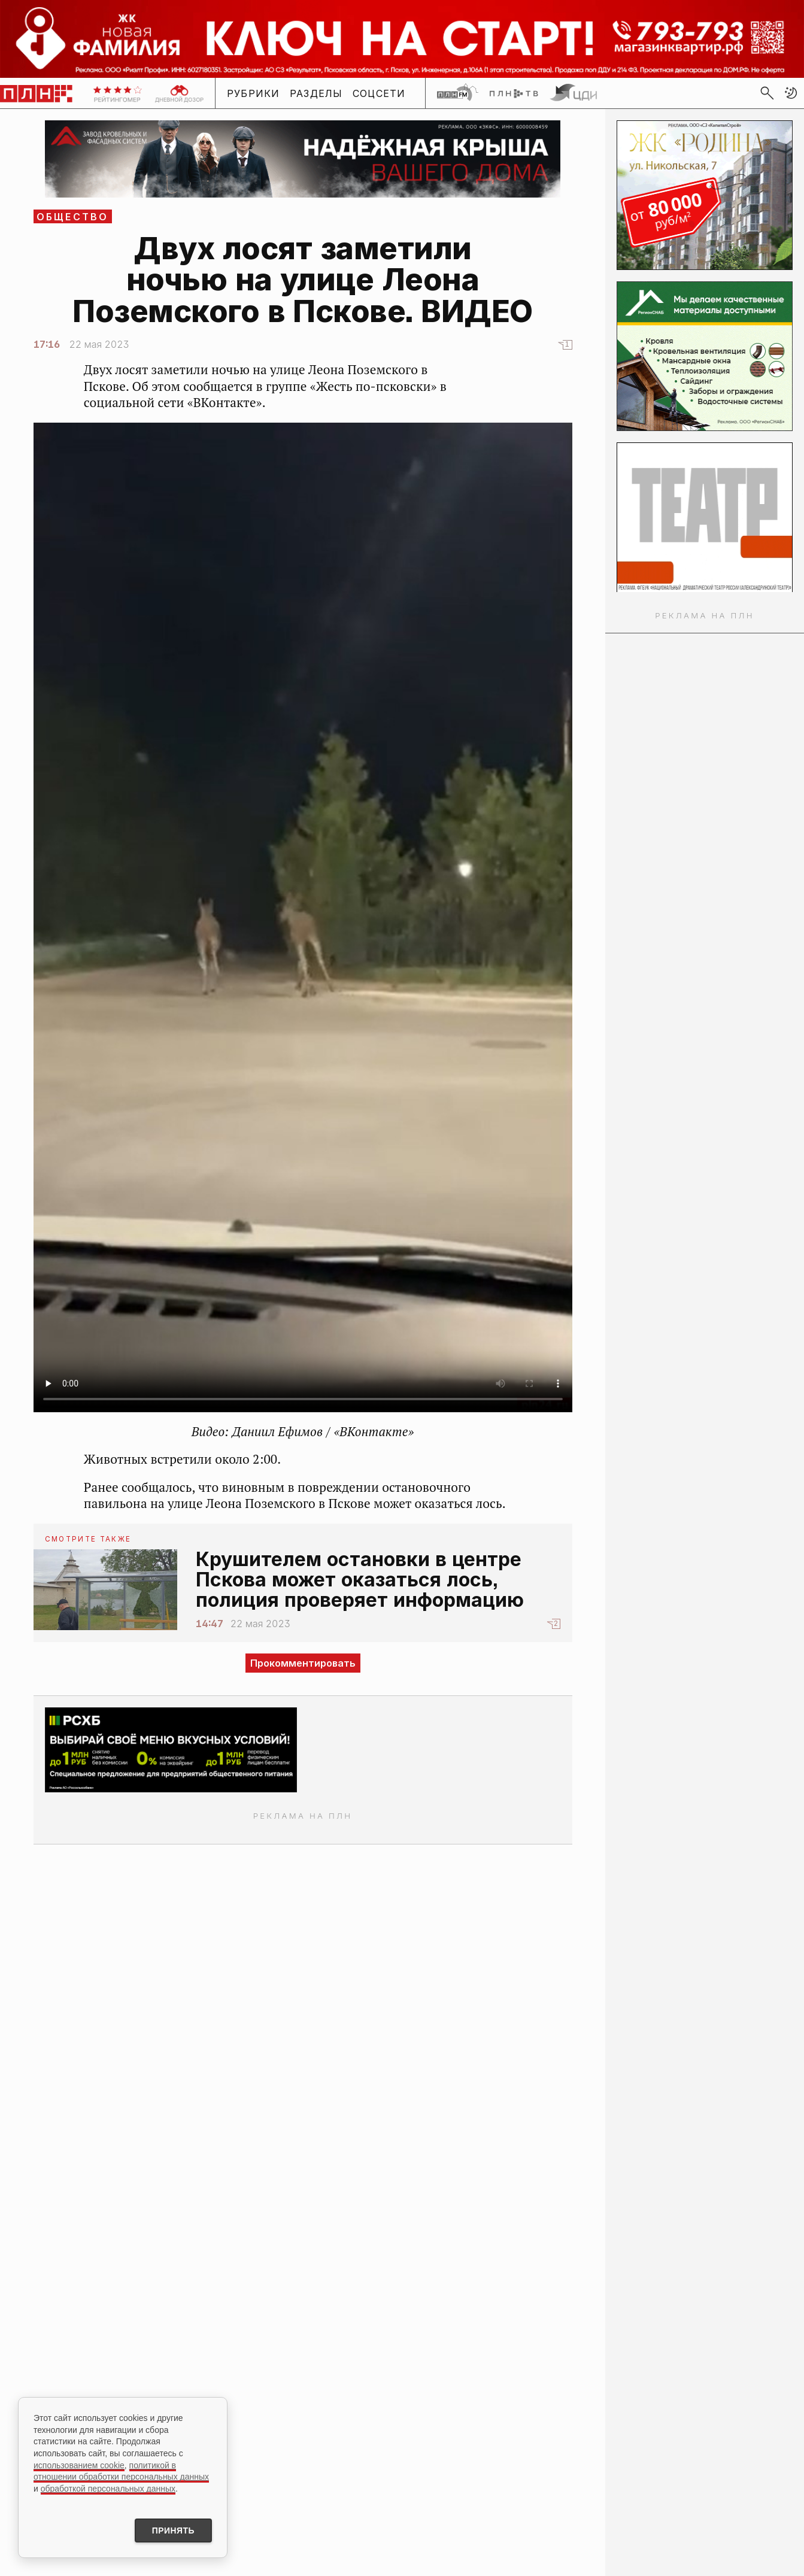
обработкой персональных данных (108, 2488)
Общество (73, 217)
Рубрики (253, 93)
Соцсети (379, 93)
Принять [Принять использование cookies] (172, 2530)
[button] (790, 92)
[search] (766, 92)
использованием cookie (79, 2464)
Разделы (316, 93)
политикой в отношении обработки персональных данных (121, 2470)
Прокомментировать (303, 1663)
